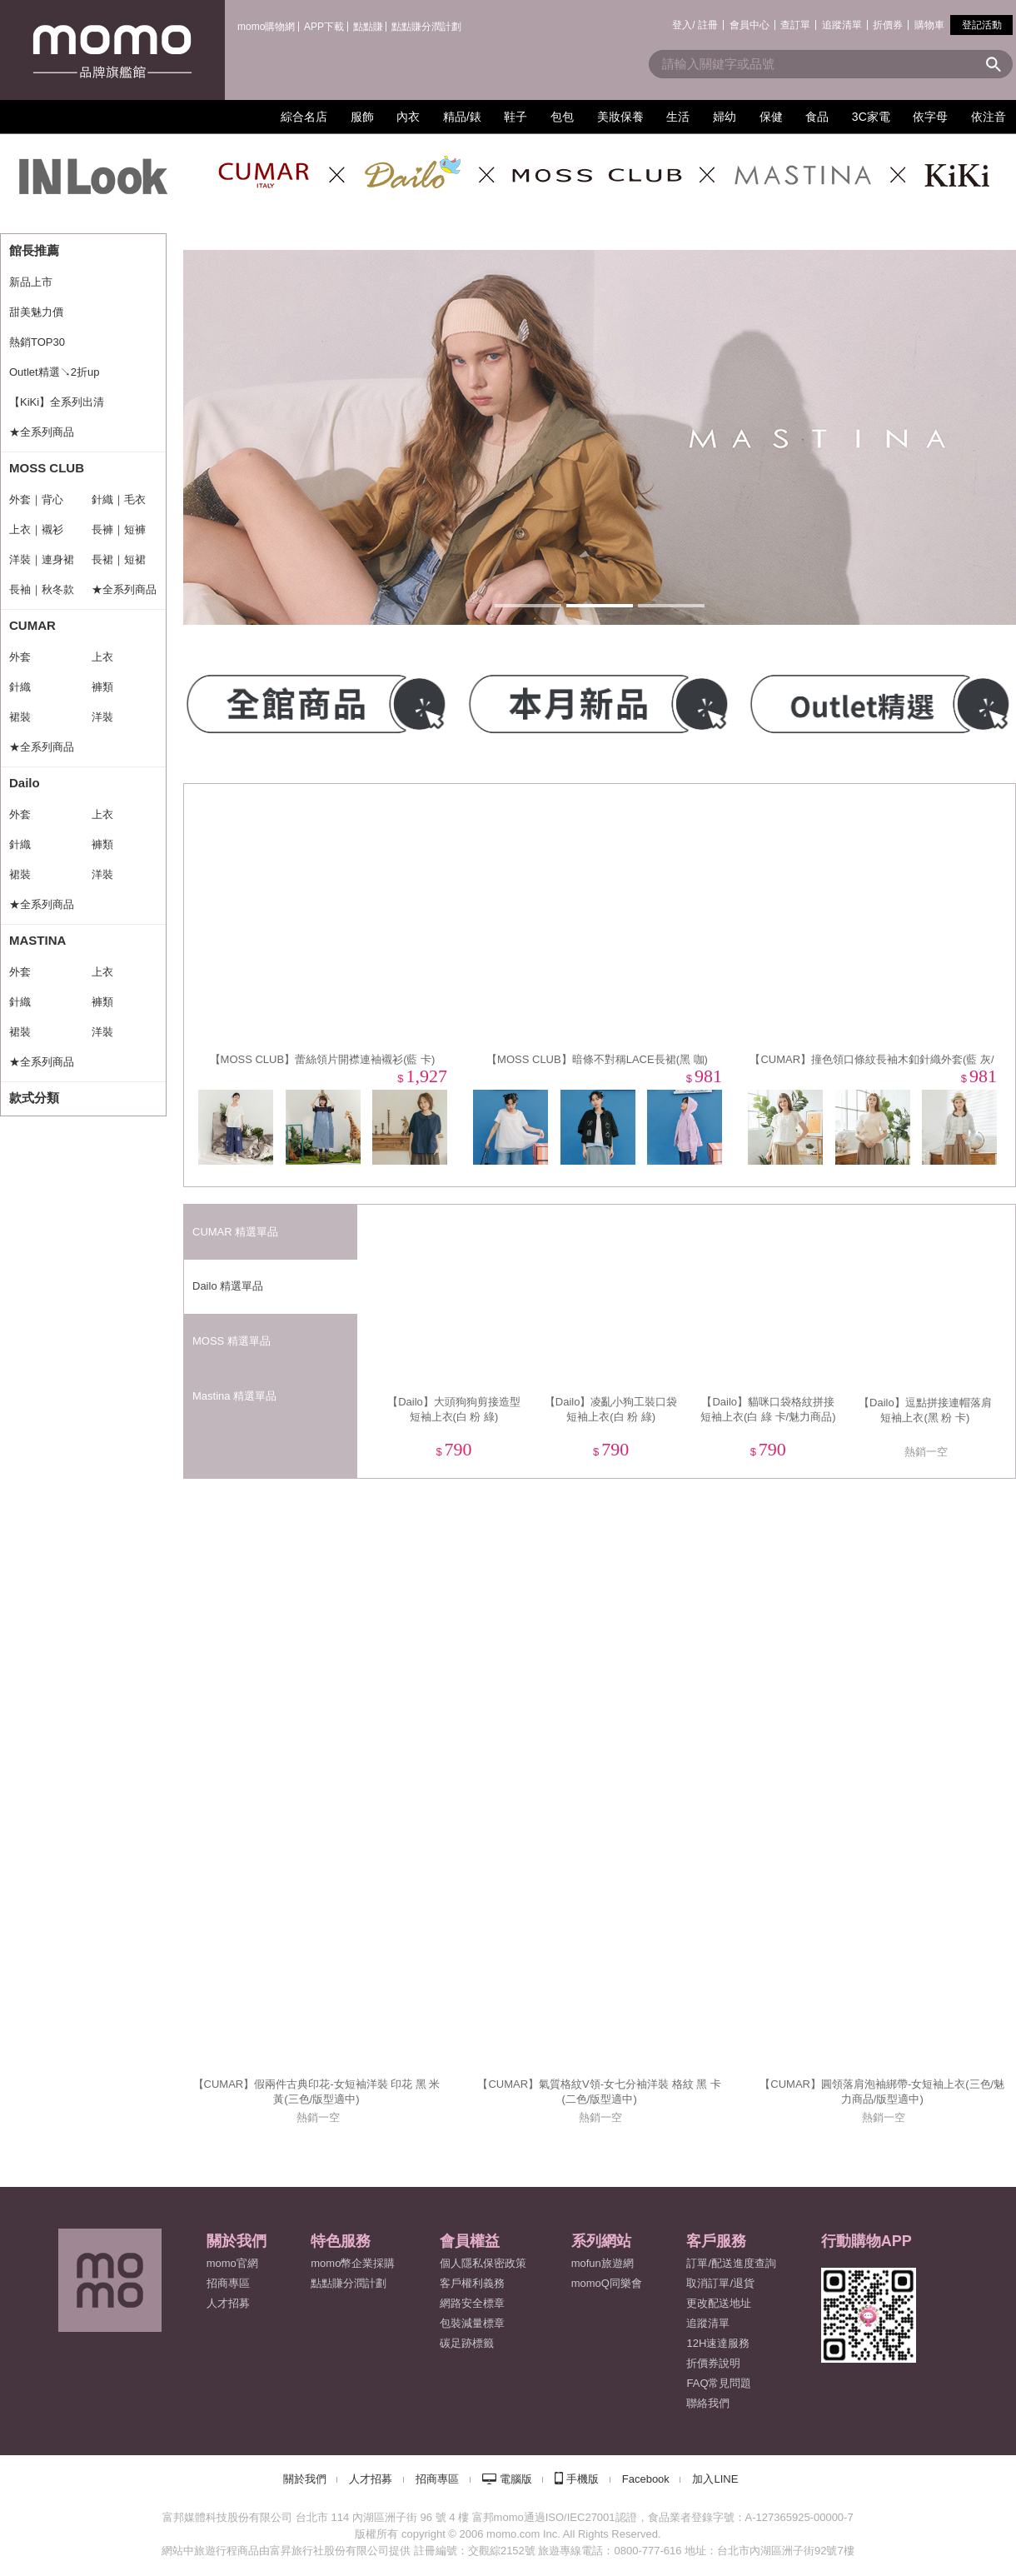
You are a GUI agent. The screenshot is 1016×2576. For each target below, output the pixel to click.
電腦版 (516, 2479)
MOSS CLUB (46, 468)
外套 (20, 657)
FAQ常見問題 (718, 2383)
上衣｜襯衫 (36, 529)
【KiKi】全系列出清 (56, 402)
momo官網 (232, 2263)
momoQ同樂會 (606, 2283)
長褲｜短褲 (119, 529)
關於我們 (304, 2479)
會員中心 (749, 25)
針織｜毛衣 (119, 499)
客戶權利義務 (472, 2283)
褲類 (102, 687)
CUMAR (32, 625)
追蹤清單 (842, 25)
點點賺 (368, 26)
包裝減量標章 (472, 2323)
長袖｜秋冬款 (41, 589)
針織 (20, 687)
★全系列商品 (41, 432)
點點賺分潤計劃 (426, 26)
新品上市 (30, 282)
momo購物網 (266, 26)
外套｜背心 (36, 499)
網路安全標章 (472, 2303)
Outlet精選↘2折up (54, 372)
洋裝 (102, 717)
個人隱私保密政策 (483, 2263)
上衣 (102, 657)
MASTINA (37, 940)
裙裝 (20, 717)
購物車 (929, 25)
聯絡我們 (708, 2403)
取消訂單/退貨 (720, 2283)
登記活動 (982, 25)
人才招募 (370, 2479)
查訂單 (795, 25)
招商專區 (228, 2283)
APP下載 (324, 26)
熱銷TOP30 (37, 342)
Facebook (646, 2479)
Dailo (24, 783)
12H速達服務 (718, 2343)
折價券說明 (713, 2363)
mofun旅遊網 (602, 2263)
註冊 (708, 25)
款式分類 (34, 1098)
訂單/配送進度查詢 (731, 2263)
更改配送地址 (718, 2303)
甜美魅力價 (36, 312)
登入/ (683, 25)
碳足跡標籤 (467, 2343)
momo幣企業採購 (353, 2263)
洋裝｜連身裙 (41, 559)
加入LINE (715, 2479)
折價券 (888, 25)
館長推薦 (34, 250)
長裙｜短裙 (119, 559)
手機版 (582, 2479)
